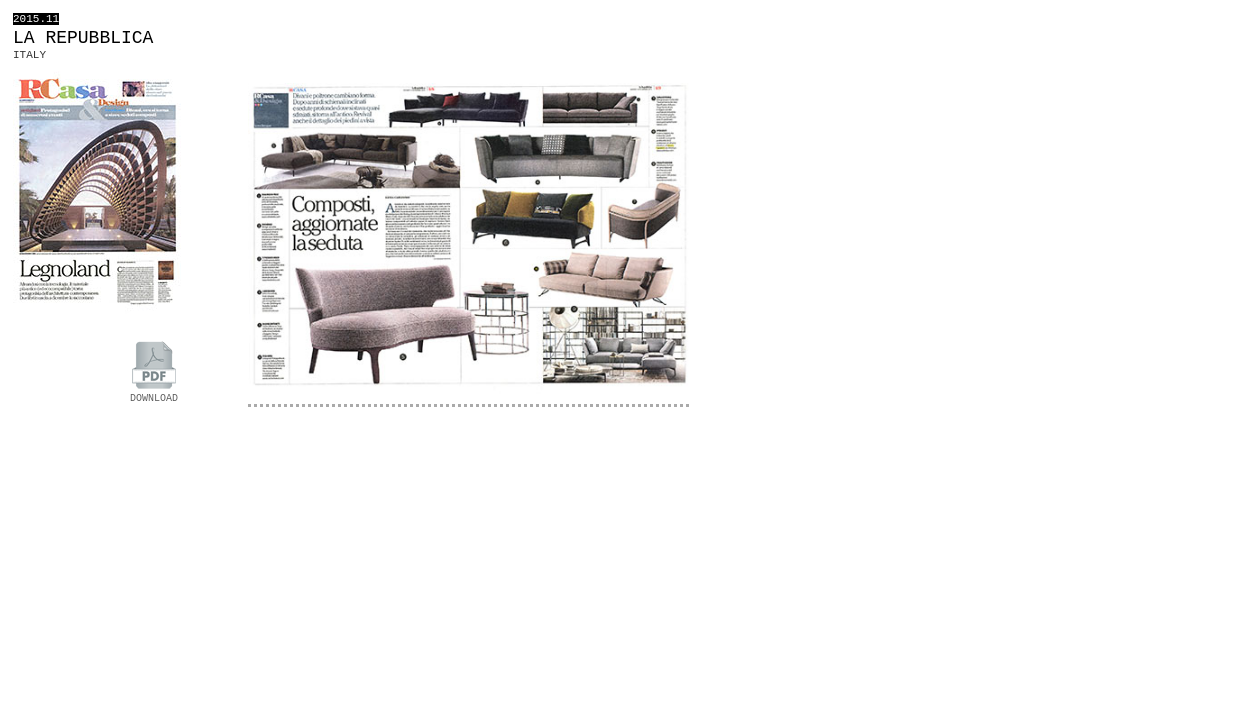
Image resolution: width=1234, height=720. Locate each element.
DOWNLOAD (154, 393)
